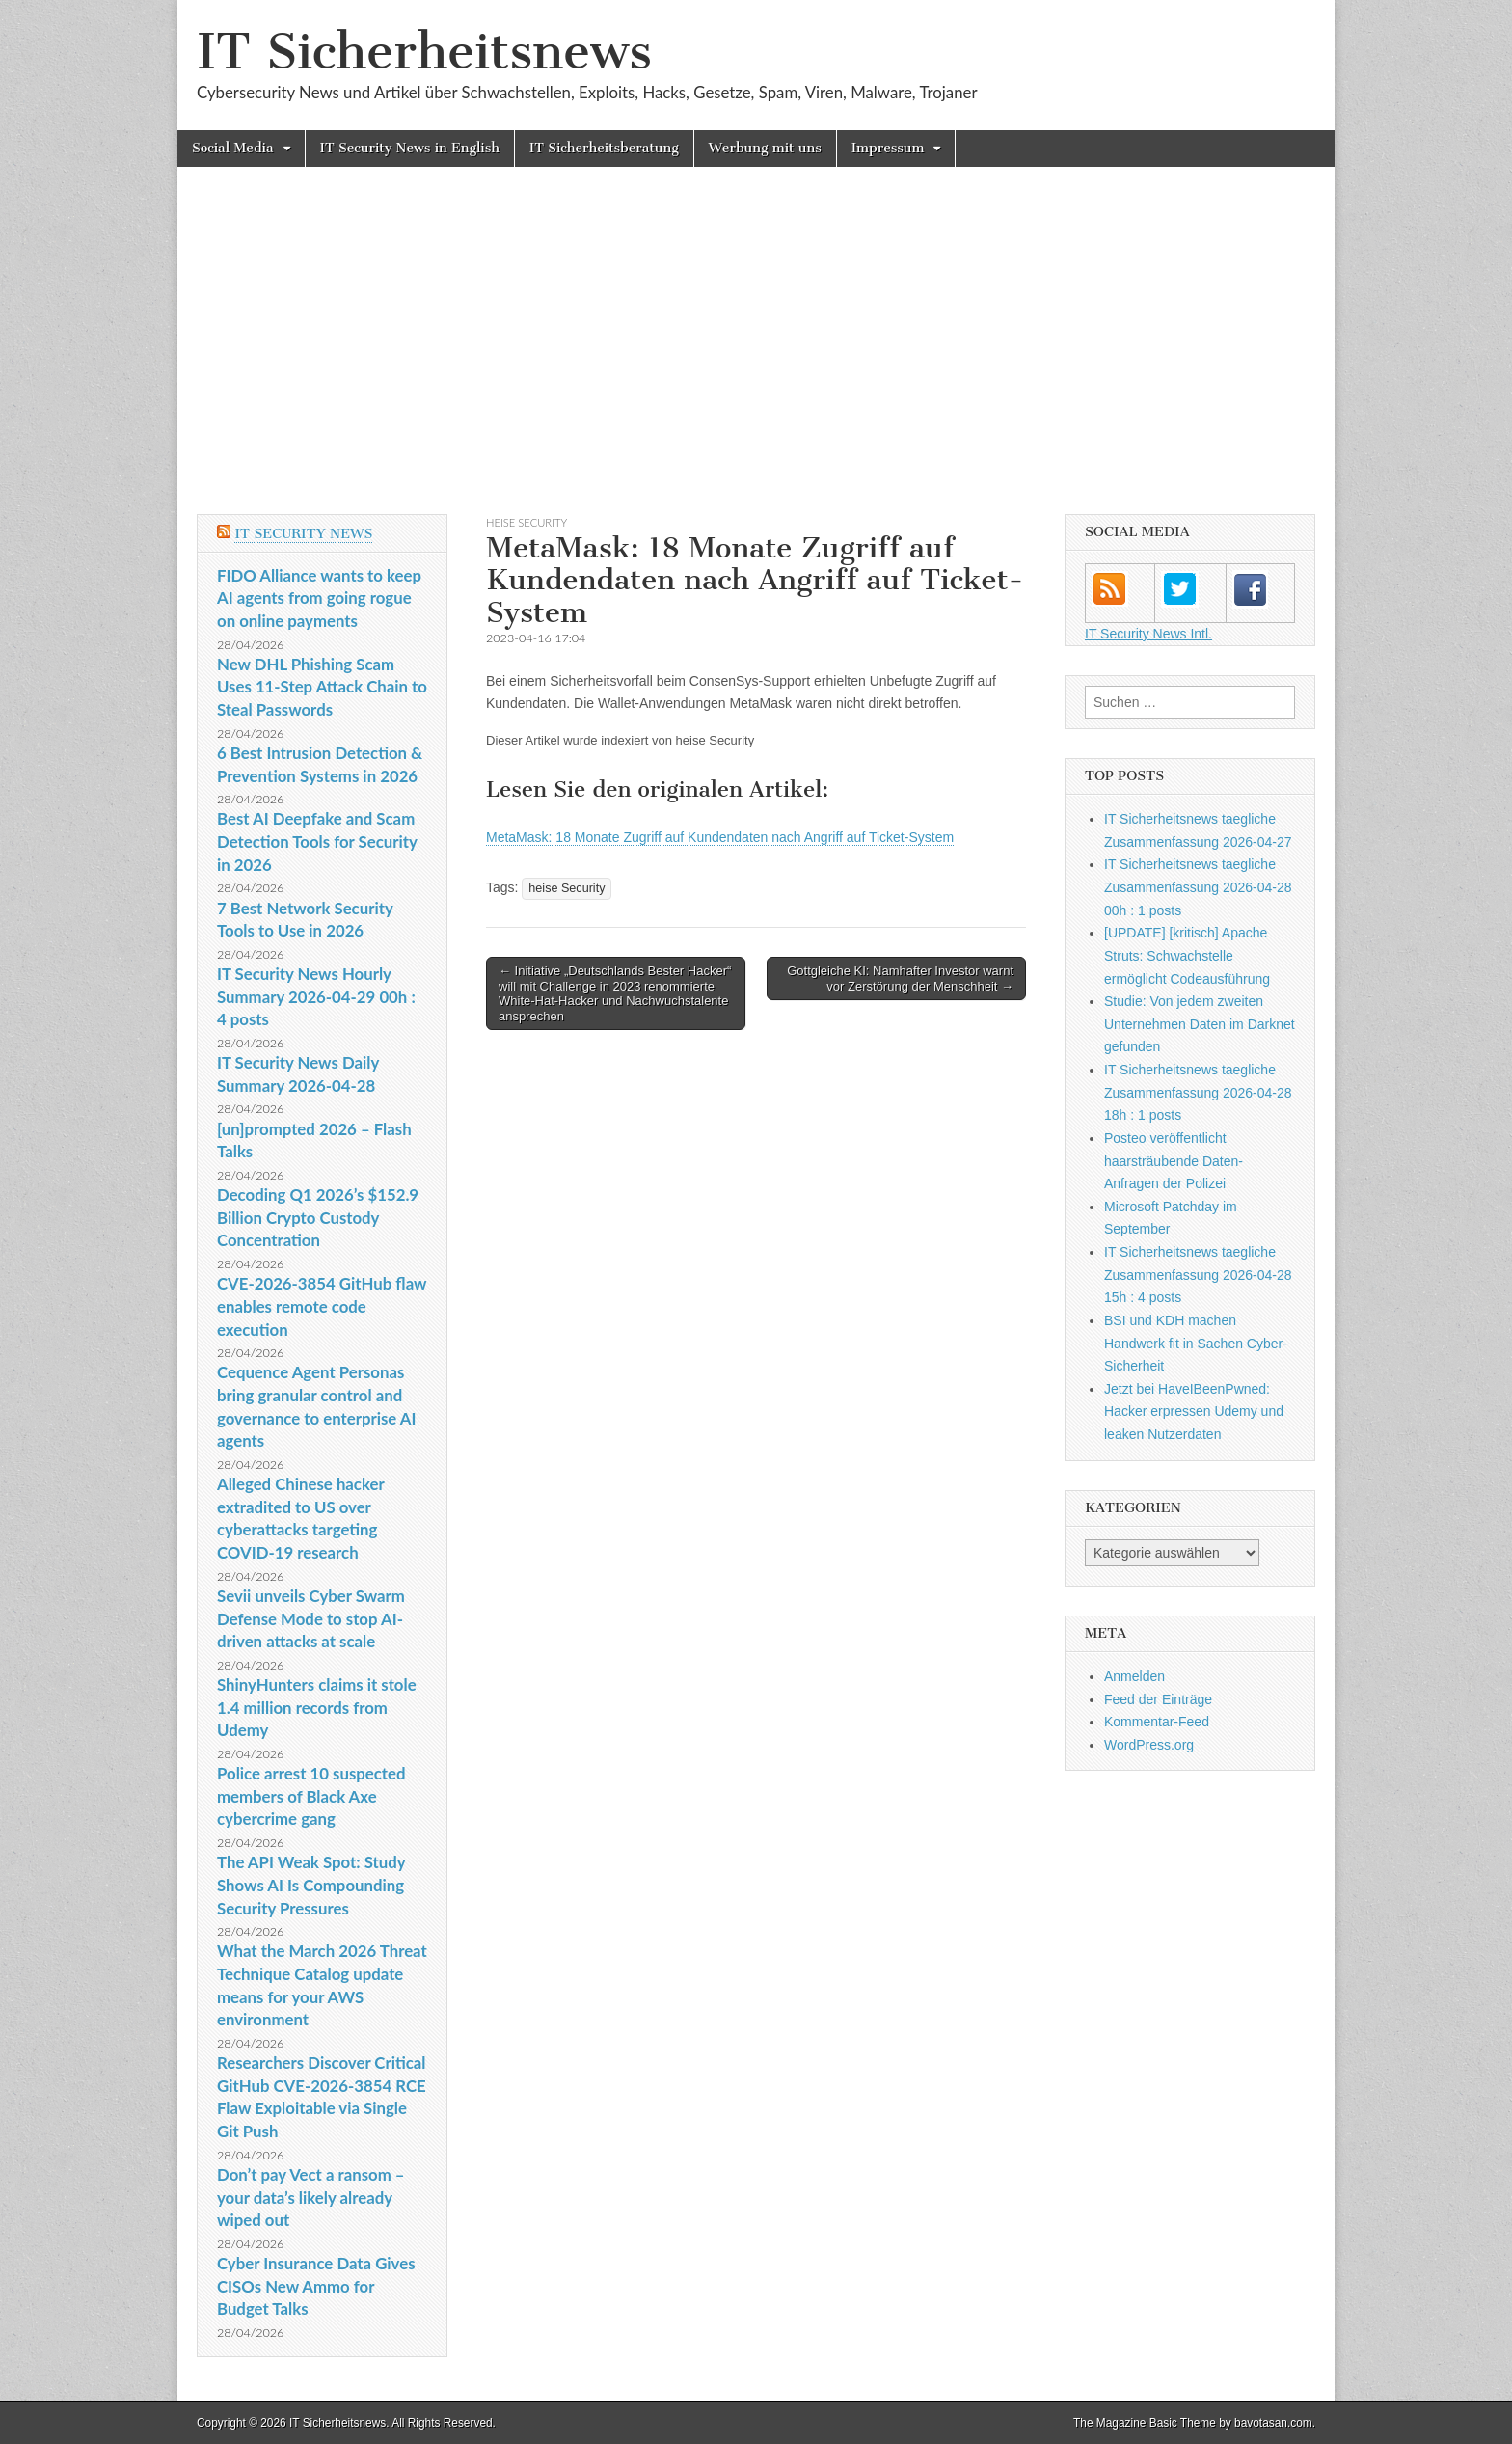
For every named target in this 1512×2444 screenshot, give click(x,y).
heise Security (526, 522)
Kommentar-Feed (1156, 1721)
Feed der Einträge (1158, 1699)
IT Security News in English (410, 148)
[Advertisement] (756, 340)
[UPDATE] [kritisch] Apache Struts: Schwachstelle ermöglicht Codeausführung (1187, 955)
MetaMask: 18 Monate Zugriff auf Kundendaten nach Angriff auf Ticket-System (720, 837)
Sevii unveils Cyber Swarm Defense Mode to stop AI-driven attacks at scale (311, 1618)
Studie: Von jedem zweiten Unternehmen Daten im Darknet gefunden (1199, 1023)
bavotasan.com (1273, 2423)
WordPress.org (1149, 1744)
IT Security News (303, 534)
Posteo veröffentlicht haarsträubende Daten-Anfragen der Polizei (1173, 1160)
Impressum (888, 148)
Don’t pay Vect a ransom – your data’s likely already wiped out (311, 2197)
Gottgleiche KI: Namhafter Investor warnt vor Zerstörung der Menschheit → (900, 978)
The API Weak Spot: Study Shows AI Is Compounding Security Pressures (311, 1884)
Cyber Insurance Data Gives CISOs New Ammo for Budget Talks (316, 2286)
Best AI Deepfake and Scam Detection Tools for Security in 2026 (317, 841)
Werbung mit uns (765, 148)
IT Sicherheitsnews (424, 51)
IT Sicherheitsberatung (604, 148)
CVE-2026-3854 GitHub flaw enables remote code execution (321, 1306)
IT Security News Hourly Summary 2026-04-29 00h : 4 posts (316, 996)
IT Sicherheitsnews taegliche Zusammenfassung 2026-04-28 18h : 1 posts (1198, 1092)
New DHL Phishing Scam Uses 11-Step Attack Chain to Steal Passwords (322, 687)
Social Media (233, 148)
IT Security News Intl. (1148, 633)
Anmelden (1134, 1676)
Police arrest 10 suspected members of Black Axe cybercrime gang (311, 1796)
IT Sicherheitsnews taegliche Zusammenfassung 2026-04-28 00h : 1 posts (1198, 886)
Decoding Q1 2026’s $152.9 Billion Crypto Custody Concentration (317, 1217)
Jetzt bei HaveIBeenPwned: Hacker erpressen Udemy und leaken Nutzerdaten (1193, 1411)
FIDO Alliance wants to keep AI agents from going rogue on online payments (319, 598)
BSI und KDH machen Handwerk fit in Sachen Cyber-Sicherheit (1195, 1343)
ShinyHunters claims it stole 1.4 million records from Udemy (317, 1707)
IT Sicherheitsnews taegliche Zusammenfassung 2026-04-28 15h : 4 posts (1198, 1274)
